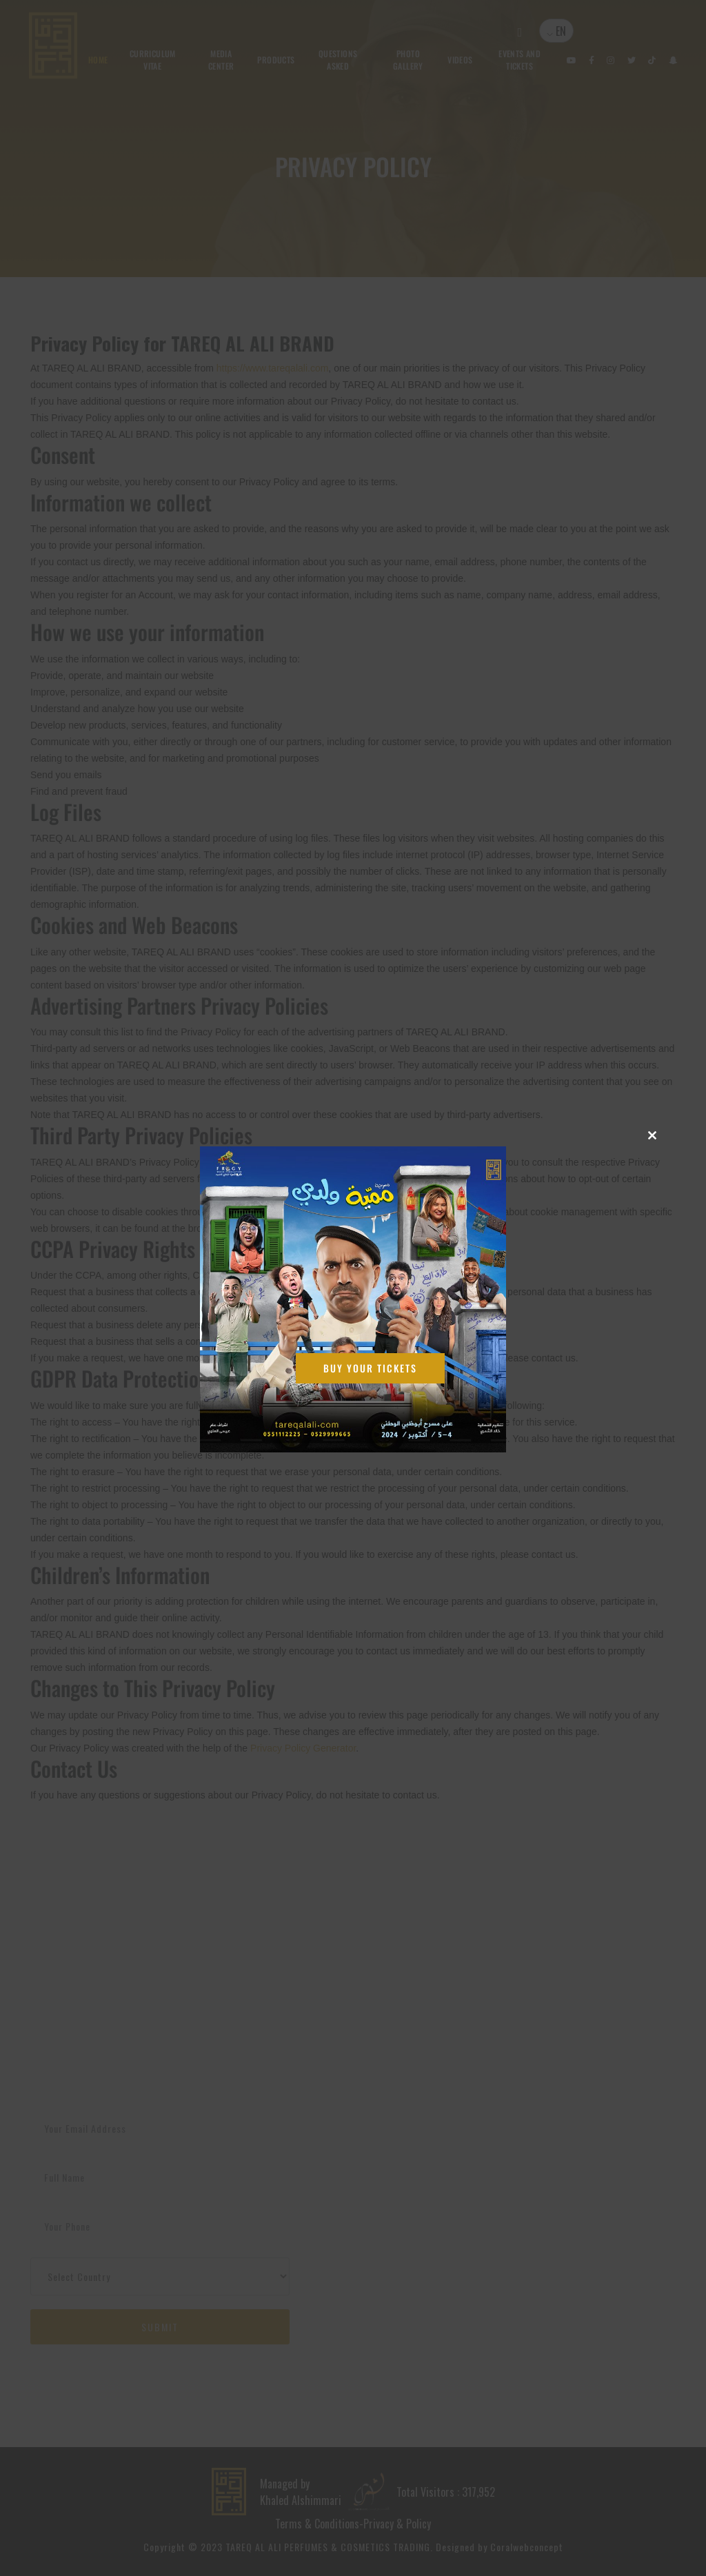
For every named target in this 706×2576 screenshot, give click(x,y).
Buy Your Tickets (370, 1368)
